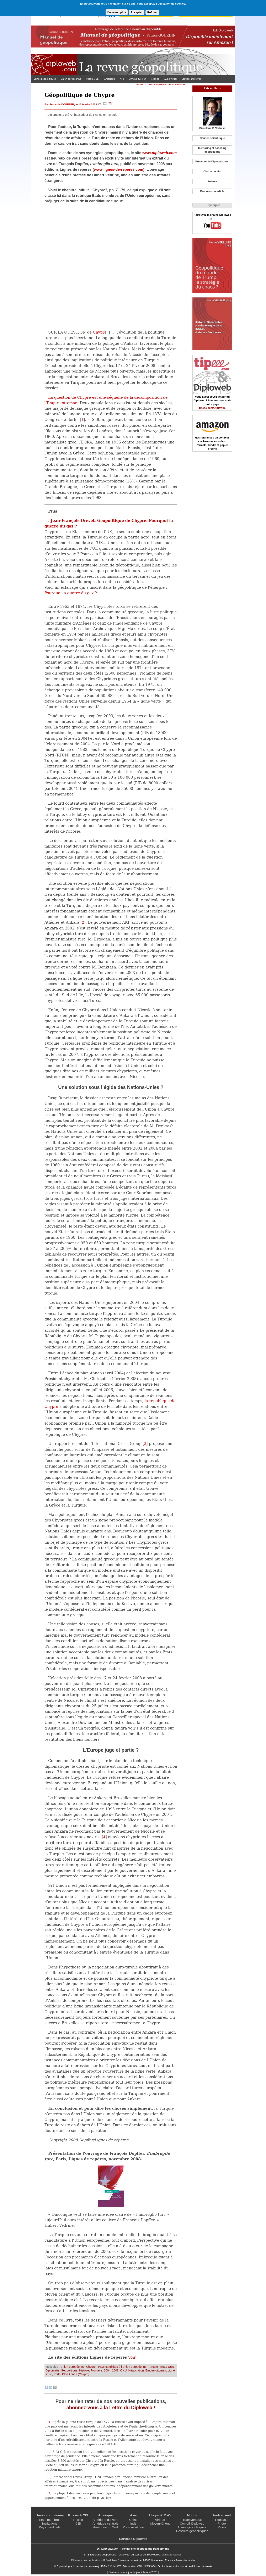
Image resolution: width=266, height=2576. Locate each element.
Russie (78, 2519)
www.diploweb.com (159, 153)
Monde (155, 78)
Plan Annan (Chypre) (75, 2374)
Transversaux (192, 2519)
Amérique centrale (105, 2523)
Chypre (100, 332)
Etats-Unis (167, 2366)
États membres (177, 84)
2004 (107, 2370)
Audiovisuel (170, 78)
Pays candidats (49, 2527)
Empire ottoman (155, 2370)
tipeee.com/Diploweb (212, 407)
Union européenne (71, 78)
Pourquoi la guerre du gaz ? (70, 593)
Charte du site (212, 171)
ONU (123, 2370)
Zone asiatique (133, 2527)
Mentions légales (171, 2554)
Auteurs (212, 181)
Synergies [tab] (212, 205)
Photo (222, 2523)
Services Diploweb (191, 78)
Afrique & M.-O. (138, 78)
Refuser (152, 12)
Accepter (137, 12)
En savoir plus (116, 12)
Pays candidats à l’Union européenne (122, 2366)
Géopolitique (69, 2370)
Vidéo (222, 2527)
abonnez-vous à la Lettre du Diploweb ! (110, 2407)
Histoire (84, 2370)
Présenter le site (185, 2560)
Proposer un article (212, 191)
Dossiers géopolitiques (192, 2531)
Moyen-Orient (160, 2523)
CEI (78, 2523)
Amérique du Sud (105, 2527)
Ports (57, 2374)
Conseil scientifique (212, 138)
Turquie (153, 2366)
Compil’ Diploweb (192, 2523)
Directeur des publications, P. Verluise (93, 2560)
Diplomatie (52, 2370)
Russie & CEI (92, 78)
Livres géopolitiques (192, 2527)
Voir (131, 2357)
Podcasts (221, 2519)
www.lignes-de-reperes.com (118, 169)
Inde (133, 2523)
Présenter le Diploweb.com (212, 161)
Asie (122, 78)
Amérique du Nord (105, 2519)
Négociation (136, 2370)
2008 (115, 2370)
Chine (133, 2519)
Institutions (49, 2523)
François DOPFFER (61, 104)
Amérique (109, 78)
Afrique (160, 2519)
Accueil (139, 84)
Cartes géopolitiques (45, 78)
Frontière (96, 2370)
